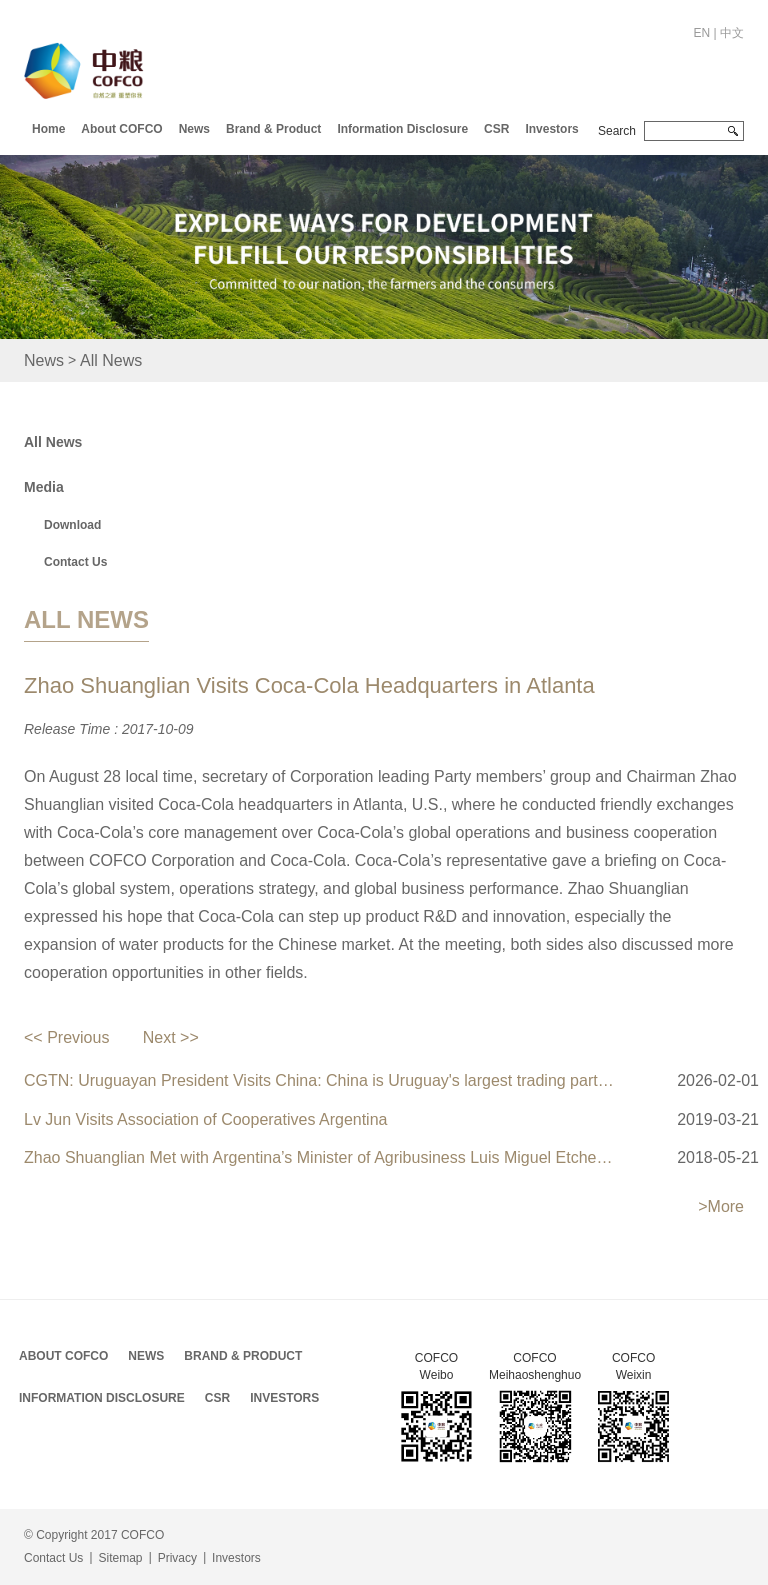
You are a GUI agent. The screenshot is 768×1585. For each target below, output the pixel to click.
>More (721, 1206)
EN (702, 33)
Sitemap (120, 1558)
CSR (496, 129)
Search (617, 131)
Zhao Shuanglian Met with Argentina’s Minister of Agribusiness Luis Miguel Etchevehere (321, 1157)
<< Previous (66, 1037)
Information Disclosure (402, 129)
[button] (121, 127)
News (194, 129)
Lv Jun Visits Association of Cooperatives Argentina (205, 1119)
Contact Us (75, 562)
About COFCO (121, 129)
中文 (732, 33)
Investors (551, 129)
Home (48, 129)
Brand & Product (273, 129)
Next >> (171, 1037)
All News (111, 360)
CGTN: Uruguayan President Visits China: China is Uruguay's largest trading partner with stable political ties (321, 1080)
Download (72, 525)
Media (44, 487)
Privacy (177, 1558)
